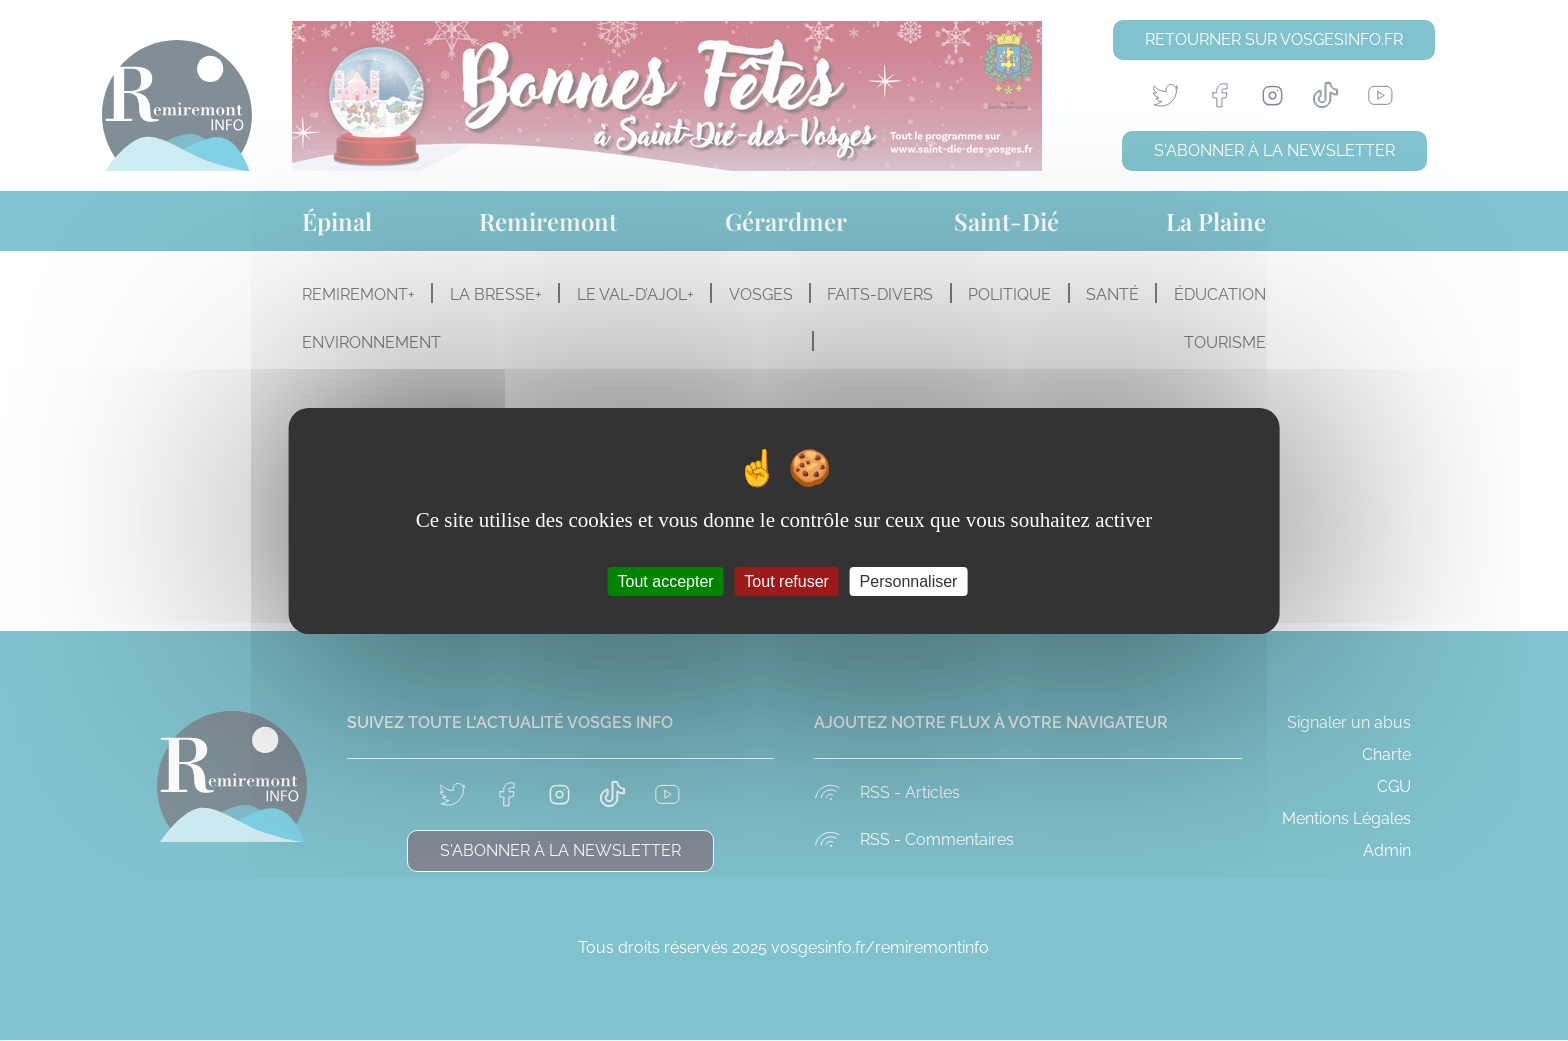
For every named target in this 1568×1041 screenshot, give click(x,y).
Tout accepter (666, 580)
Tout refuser (786, 580)
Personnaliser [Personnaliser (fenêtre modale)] (909, 580)
